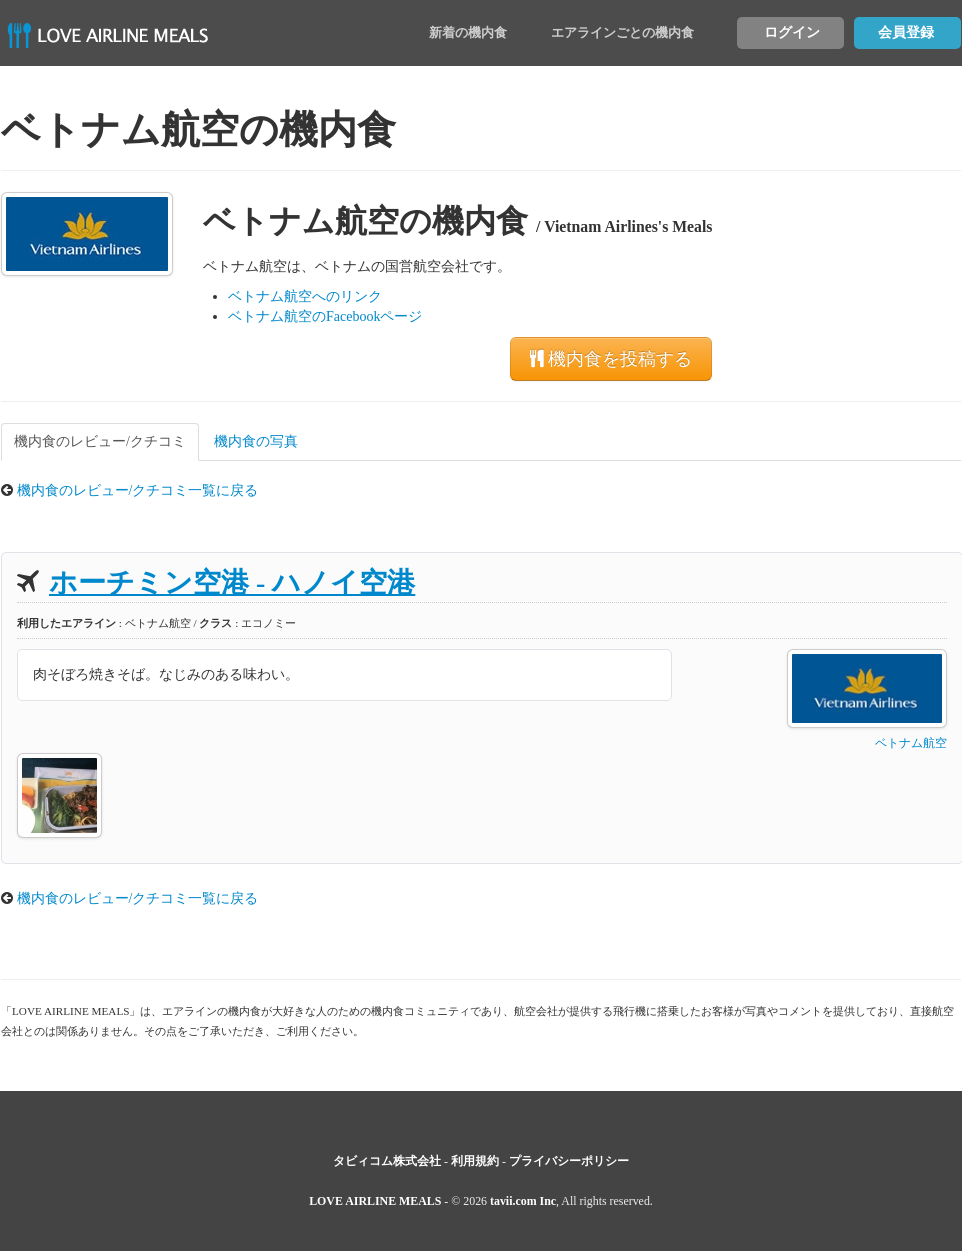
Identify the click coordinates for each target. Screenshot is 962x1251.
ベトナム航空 (911, 743)
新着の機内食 (468, 32)
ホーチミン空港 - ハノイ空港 (232, 582)
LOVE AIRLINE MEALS (375, 1201)
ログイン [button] (792, 32)
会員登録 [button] (906, 32)
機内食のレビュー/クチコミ (100, 441)
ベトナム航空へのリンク (305, 296)
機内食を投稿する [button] (611, 359)
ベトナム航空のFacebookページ (325, 316)
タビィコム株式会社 (387, 1161)
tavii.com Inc (523, 1201)
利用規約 (475, 1161)
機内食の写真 (256, 441)
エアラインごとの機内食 (622, 32)
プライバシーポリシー (569, 1161)
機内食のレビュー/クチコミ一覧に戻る (138, 490)
